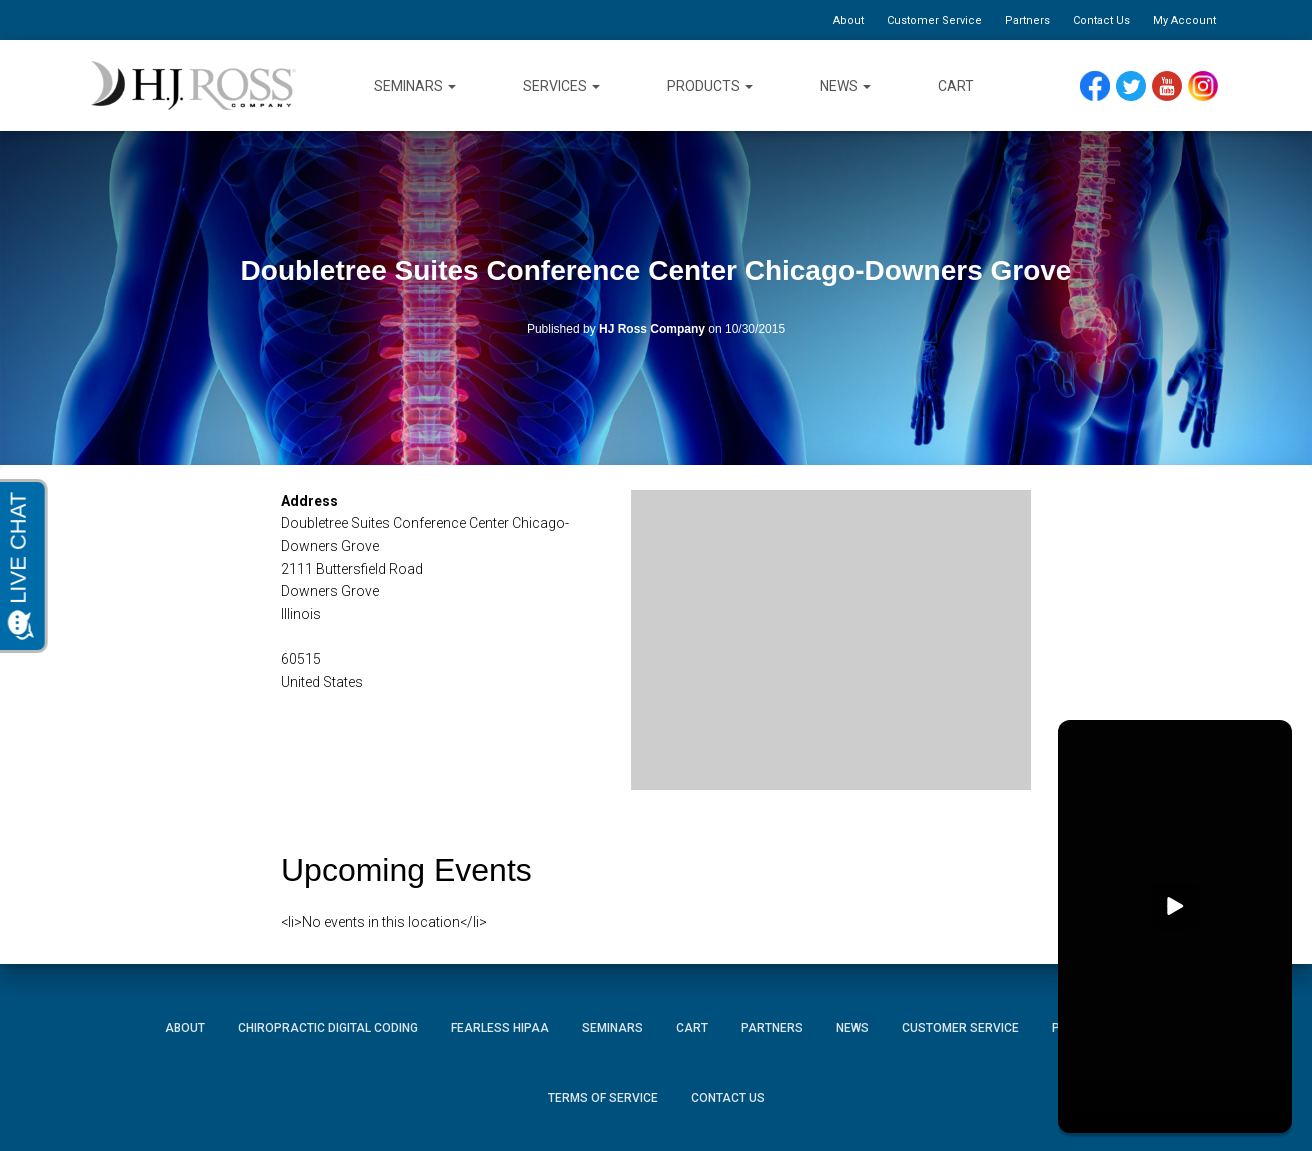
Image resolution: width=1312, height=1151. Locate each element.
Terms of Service (603, 1098)
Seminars (415, 86)
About (848, 20)
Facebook (1100, 86)
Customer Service (934, 20)
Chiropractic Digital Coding (328, 1028)
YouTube (1176, 86)
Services (561, 86)
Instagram (1210, 86)
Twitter (1139, 86)
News (845, 86)
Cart (956, 86)
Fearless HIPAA (500, 1028)
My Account (1184, 20)
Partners (1027, 20)
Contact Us (1101, 20)
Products (710, 86)
